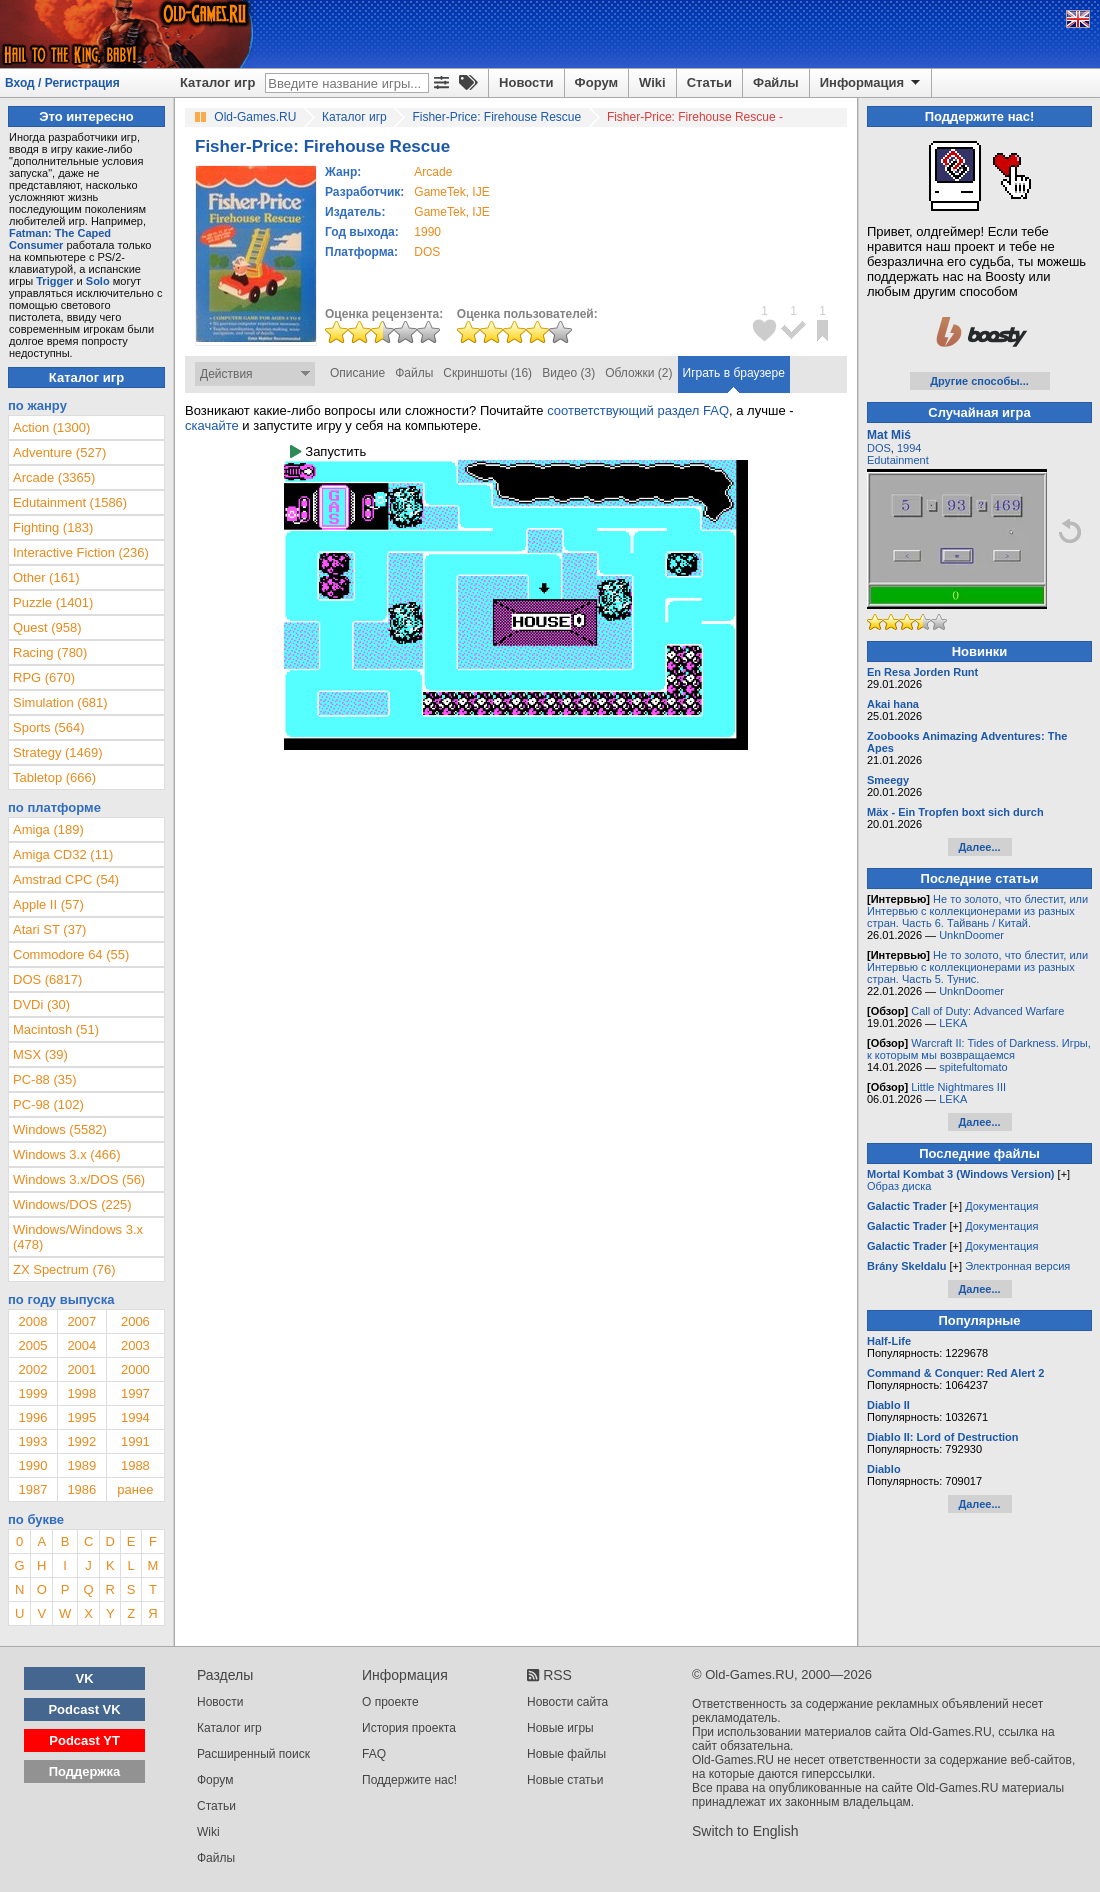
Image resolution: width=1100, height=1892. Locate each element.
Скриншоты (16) (487, 373)
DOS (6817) (47, 979)
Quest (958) (47, 627)
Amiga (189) (48, 829)
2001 (81, 1369)
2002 (32, 1369)
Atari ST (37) (49, 929)
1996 (32, 1417)
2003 (135, 1345)
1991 (135, 1441)
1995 (81, 1417)
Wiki (652, 82)
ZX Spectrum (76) (64, 1269)
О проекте (390, 1702)
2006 (135, 1321)
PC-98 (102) (48, 1104)
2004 (81, 1345)
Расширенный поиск (253, 1754)
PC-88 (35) (45, 1079)
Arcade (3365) (54, 477)
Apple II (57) (48, 904)
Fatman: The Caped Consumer (60, 239)
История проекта (409, 1728)
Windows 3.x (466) (67, 1154)
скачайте (212, 425)
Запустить (328, 451)
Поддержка (85, 1771)
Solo (98, 281)
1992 (81, 1441)
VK (85, 1678)
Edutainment (898, 460)
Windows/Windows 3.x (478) (78, 1237)
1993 (32, 1441)
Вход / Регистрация (62, 83)
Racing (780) (50, 652)
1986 (81, 1489)
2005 (32, 1345)
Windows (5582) (60, 1129)
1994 (135, 1417)
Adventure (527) (59, 452)
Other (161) (46, 577)
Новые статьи (565, 1780)
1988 (135, 1465)
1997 (135, 1393)
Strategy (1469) (58, 752)
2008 (32, 1321)
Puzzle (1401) (53, 602)
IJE (480, 192)
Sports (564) (49, 727)
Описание (357, 373)
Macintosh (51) (56, 1029)
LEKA (953, 1023)
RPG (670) (44, 677)
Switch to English (745, 1831)
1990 (427, 232)
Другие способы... (979, 381)
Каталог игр (217, 82)
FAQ (374, 1754)
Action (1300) (51, 427)
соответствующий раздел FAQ (638, 410)
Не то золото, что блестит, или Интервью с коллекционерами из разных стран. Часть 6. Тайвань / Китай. (977, 911)
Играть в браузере (734, 373)
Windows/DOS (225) (72, 1204)
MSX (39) (40, 1054)
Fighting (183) (53, 527)
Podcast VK (84, 1709)
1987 (32, 1489)
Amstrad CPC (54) (66, 879)
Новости (526, 82)
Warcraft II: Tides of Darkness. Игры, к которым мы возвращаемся (979, 1049)
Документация (1001, 1206)
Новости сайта (567, 1702)
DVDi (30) (41, 1004)
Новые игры (560, 1728)
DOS (879, 448)
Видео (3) (568, 373)
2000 (135, 1369)
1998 (81, 1393)
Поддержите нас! (409, 1780)
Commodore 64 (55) (71, 954)
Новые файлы (566, 1754)
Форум (596, 82)
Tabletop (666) (54, 777)
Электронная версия (1017, 1266)
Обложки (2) (638, 373)
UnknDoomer (971, 935)
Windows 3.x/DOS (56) (79, 1179)
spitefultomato (973, 1067)
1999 (32, 1393)
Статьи (709, 82)
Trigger (54, 281)
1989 (81, 1465)
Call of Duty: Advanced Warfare (987, 1011)
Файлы (776, 82)
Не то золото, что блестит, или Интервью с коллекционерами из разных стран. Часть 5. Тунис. (977, 967)
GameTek (439, 192)
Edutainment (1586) (70, 502)
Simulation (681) (60, 702)
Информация (871, 83)
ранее (135, 1489)
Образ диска (899, 1186)
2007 (81, 1321)
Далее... (979, 847)
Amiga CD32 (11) (63, 854)
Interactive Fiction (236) (81, 552)
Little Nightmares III (958, 1087)
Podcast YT (84, 1740)
